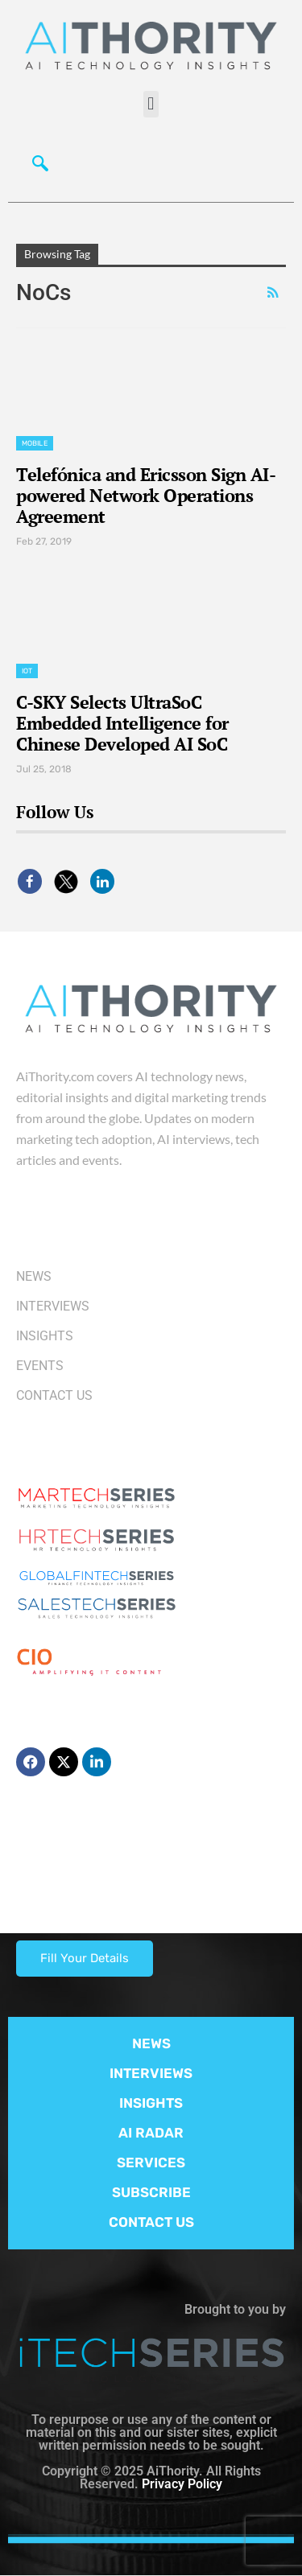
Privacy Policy (182, 2484)
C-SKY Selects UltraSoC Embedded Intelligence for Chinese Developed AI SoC (122, 722)
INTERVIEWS (151, 2073)
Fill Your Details (84, 1958)
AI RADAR (151, 2133)
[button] (151, 104)
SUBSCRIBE (151, 2192)
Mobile (35, 443)
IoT (27, 671)
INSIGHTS (151, 2103)
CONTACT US (151, 2222)
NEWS (151, 2043)
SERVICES (151, 2162)
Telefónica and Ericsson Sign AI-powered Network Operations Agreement (145, 495)
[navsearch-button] (36, 162)
